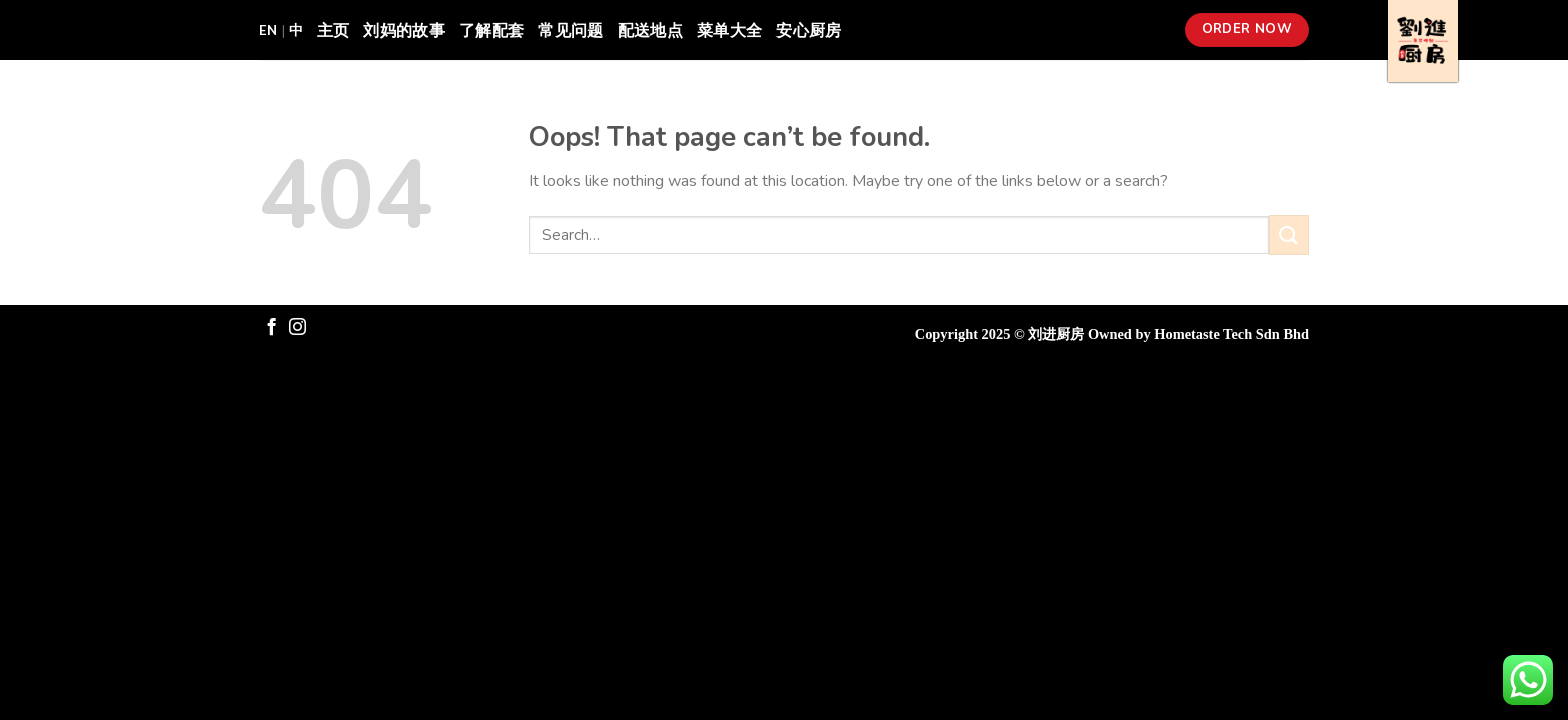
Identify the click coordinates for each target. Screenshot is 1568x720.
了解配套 (491, 29)
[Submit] (1289, 234)
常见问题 (570, 29)
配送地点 (650, 29)
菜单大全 (729, 29)
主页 (333, 29)
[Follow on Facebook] (271, 328)
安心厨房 (808, 29)
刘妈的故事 (404, 29)
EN (268, 30)
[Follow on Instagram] (297, 328)
